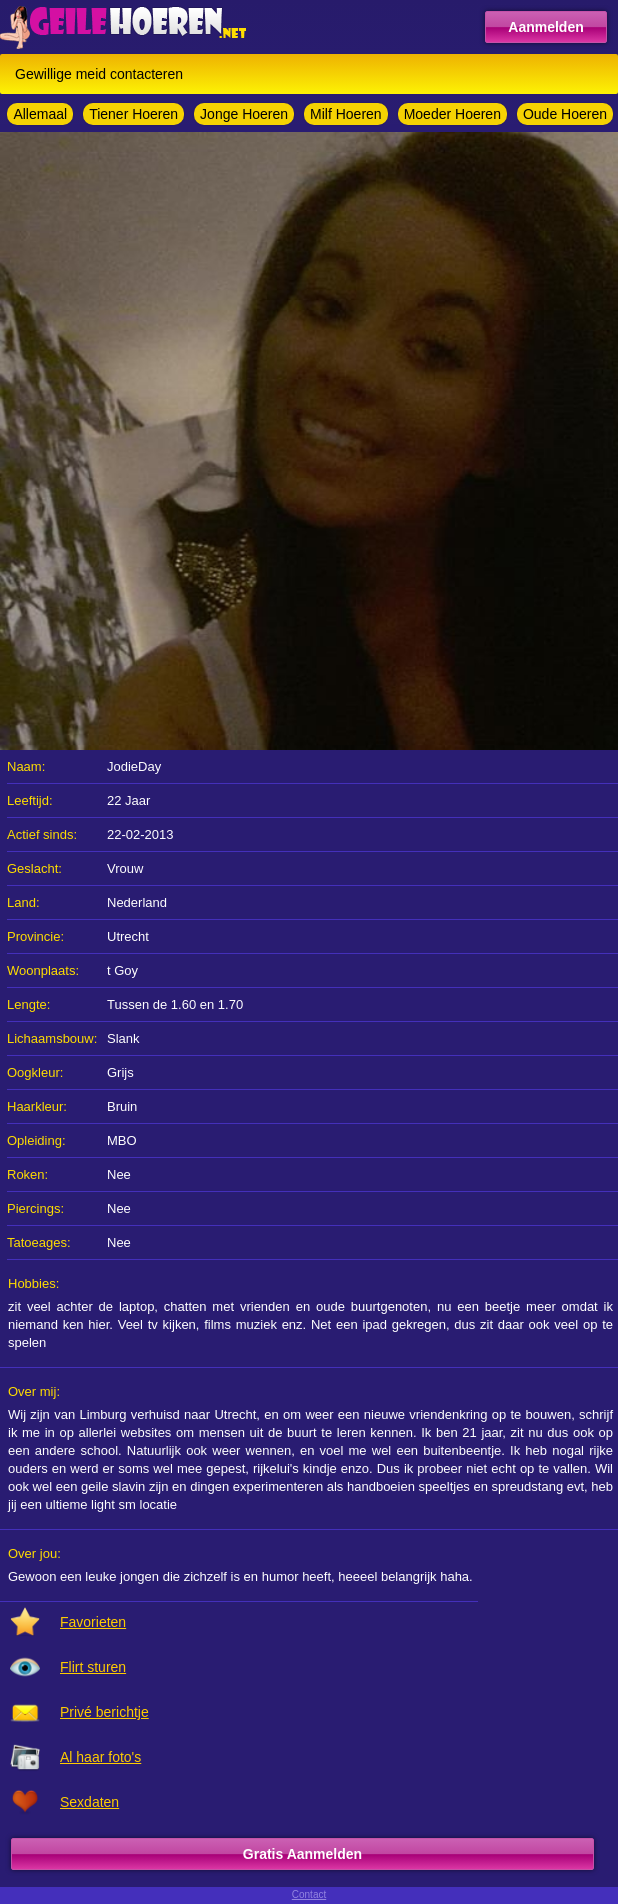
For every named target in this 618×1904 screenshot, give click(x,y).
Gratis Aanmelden (302, 1854)
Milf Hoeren (346, 114)
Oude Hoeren (565, 114)
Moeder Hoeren (452, 114)
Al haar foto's (100, 1757)
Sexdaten (89, 1802)
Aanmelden (545, 27)
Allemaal (40, 114)
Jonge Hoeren (244, 114)
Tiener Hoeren (133, 114)
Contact (309, 1894)
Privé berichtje (104, 1712)
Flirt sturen (93, 1667)
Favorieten (93, 1622)
